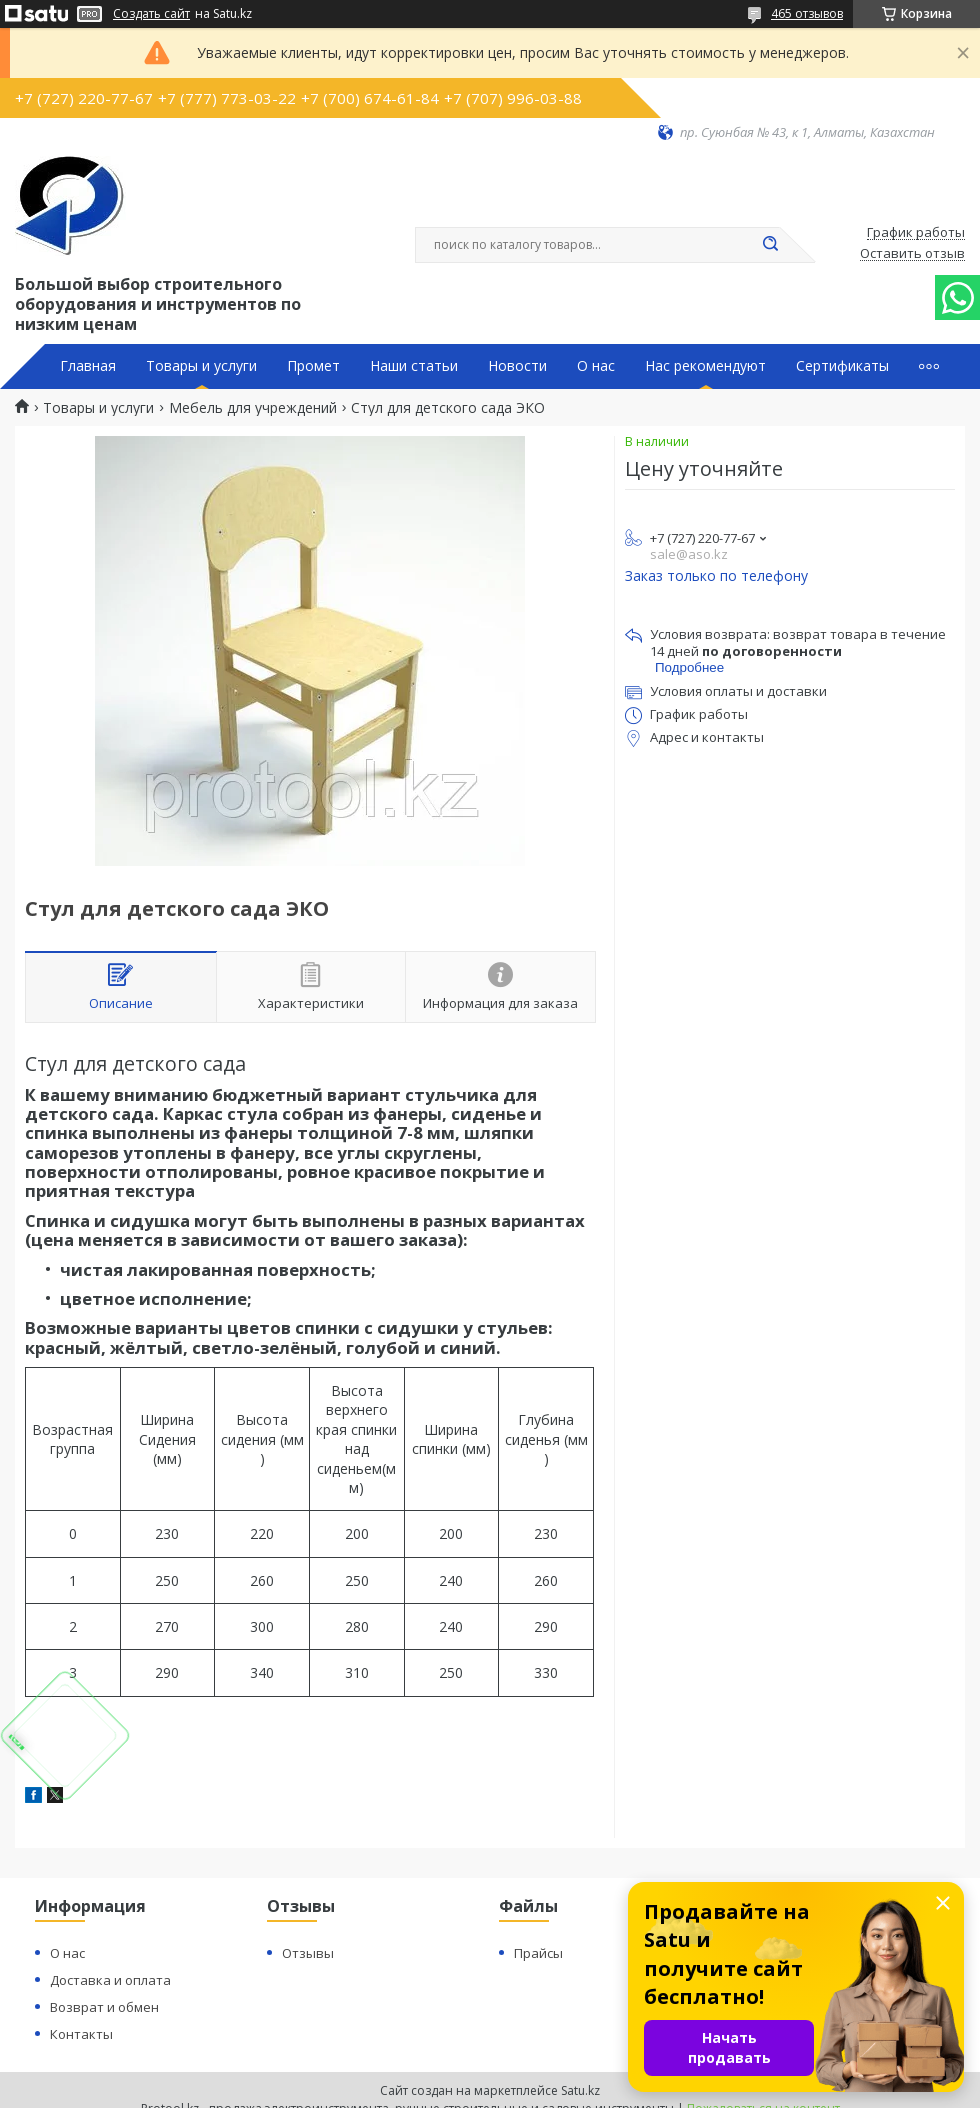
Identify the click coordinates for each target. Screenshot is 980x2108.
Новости (517, 366)
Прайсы (538, 1953)
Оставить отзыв (912, 254)
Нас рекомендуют (705, 366)
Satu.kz (580, 2090)
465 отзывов (807, 13)
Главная (88, 366)
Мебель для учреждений (253, 408)
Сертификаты (842, 366)
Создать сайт (151, 14)
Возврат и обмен (104, 2007)
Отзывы (308, 1953)
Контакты (81, 2034)
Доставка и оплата (110, 1980)
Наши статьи (414, 366)
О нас (596, 366)
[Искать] (770, 245)
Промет (313, 366)
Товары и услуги (201, 366)
